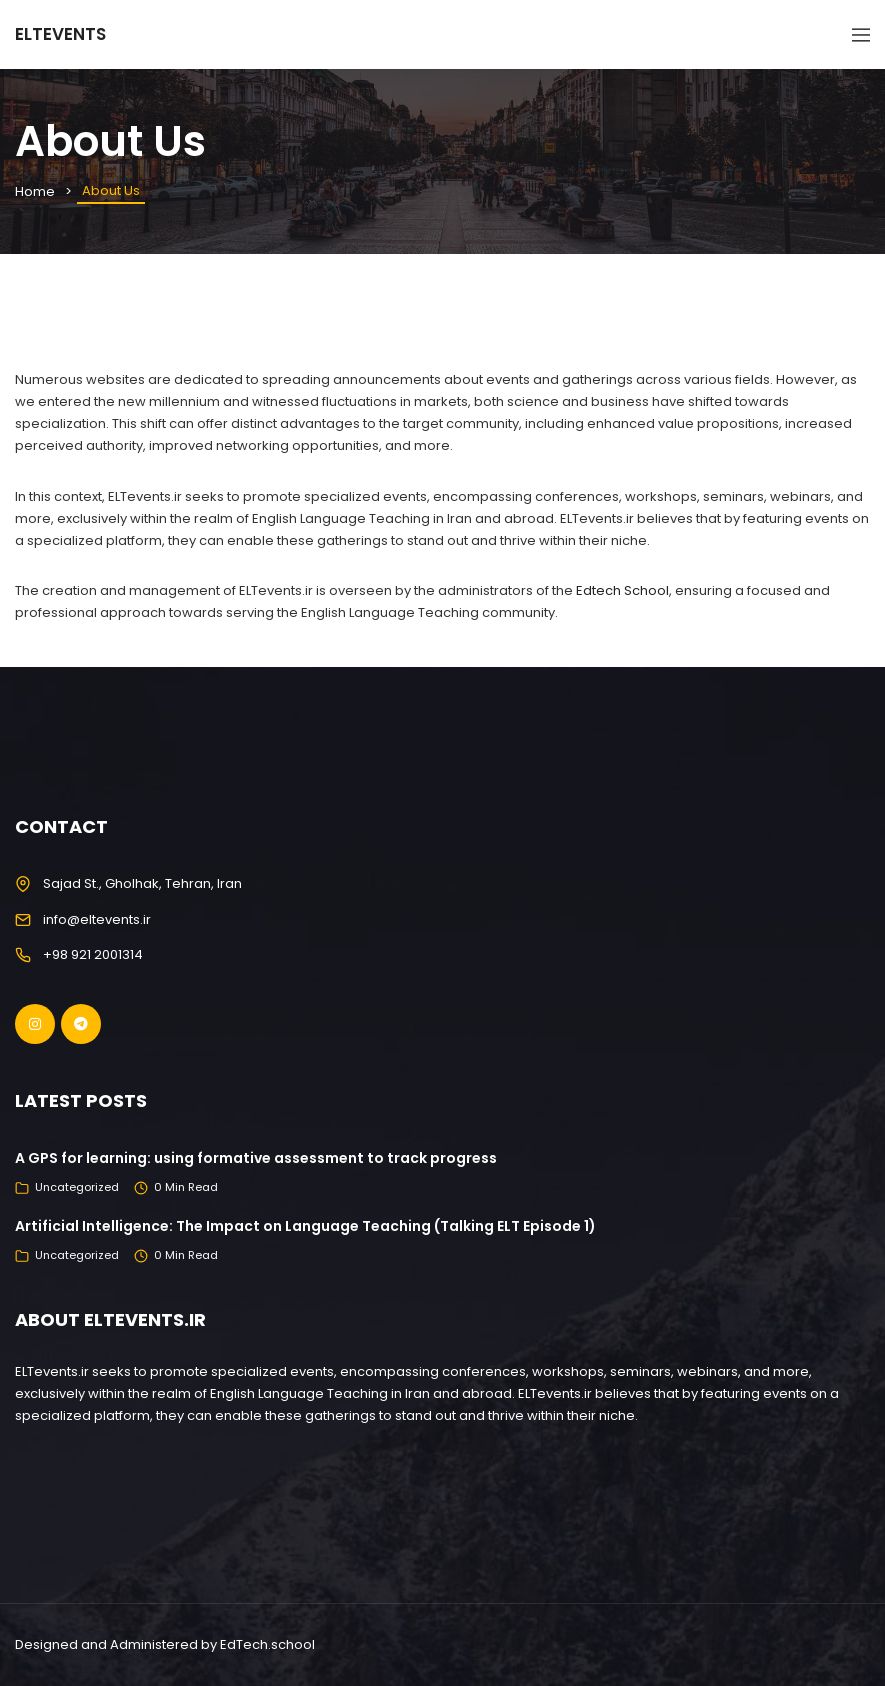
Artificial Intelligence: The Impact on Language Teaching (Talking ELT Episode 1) (305, 1226)
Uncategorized (77, 1187)
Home (35, 191)
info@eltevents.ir (97, 919)
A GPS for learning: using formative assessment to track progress (256, 1158)
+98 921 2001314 (93, 954)
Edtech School (622, 590)
